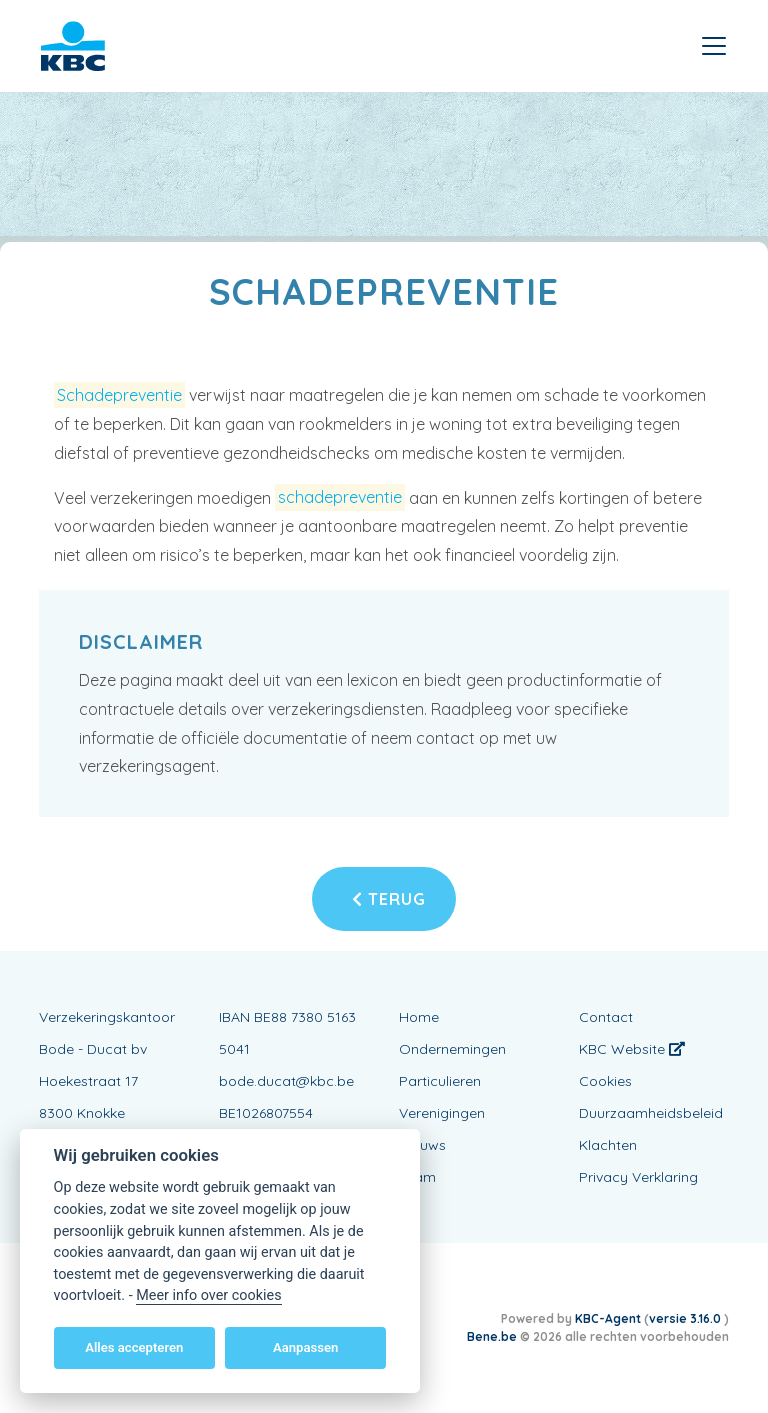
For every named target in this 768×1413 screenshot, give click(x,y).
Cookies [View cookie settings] (605, 1081)
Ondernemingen (452, 1049)
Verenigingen (442, 1113)
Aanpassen (305, 1347)
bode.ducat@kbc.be (286, 1081)
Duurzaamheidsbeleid (651, 1113)
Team (417, 1177)
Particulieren (440, 1081)
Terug (389, 899)
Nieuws (422, 1145)
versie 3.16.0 (686, 1318)
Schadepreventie (119, 395)
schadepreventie (340, 498)
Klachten (608, 1145)
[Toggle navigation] (714, 46)
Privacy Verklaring (638, 1177)
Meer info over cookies (208, 1295)
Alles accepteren (134, 1347)
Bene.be (492, 1336)
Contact (606, 1017)
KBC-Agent (608, 1318)
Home (419, 1017)
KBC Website (632, 1049)
